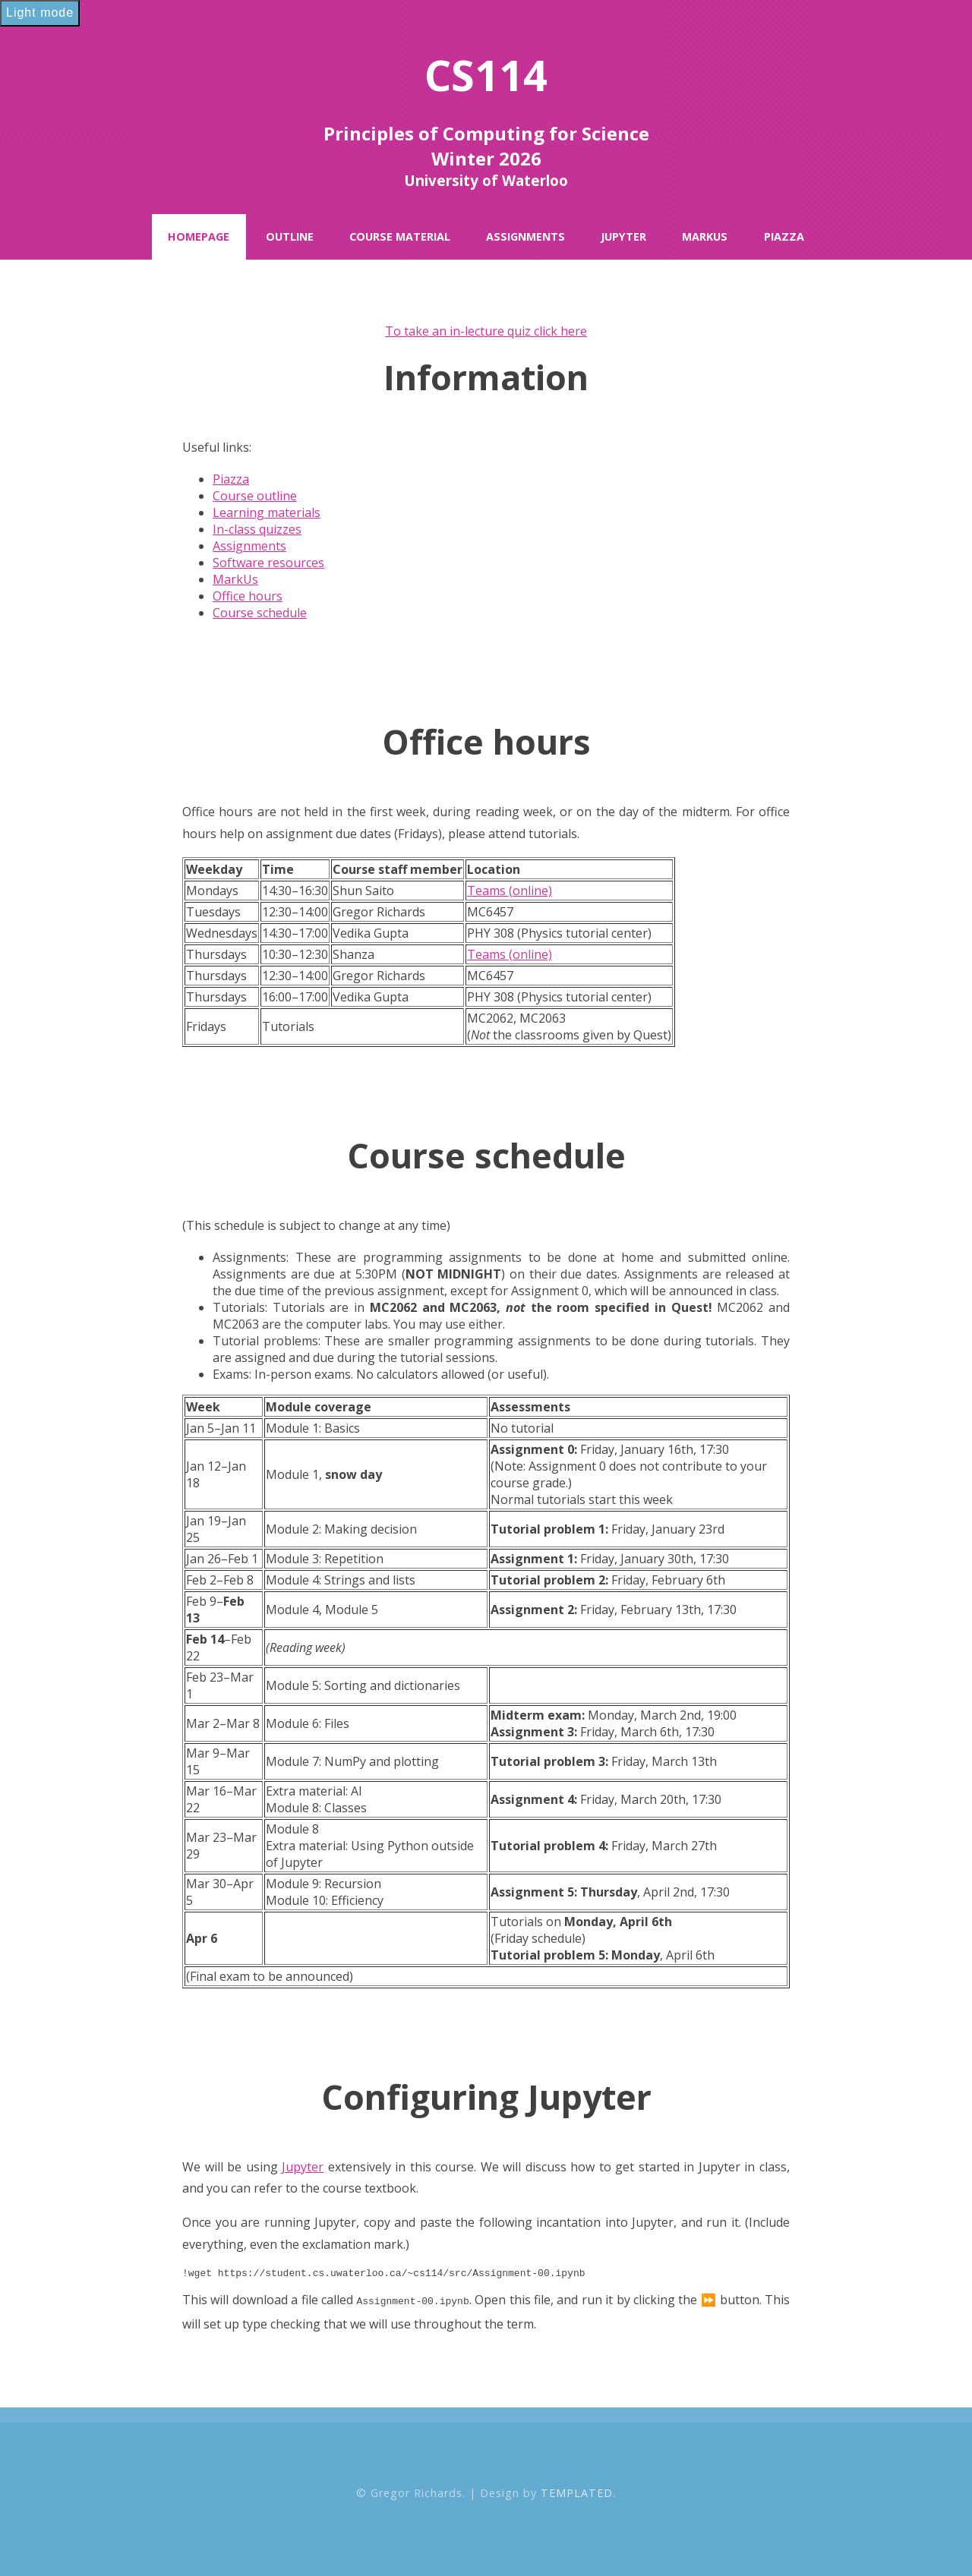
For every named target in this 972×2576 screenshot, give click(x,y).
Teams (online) (509, 890)
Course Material (399, 236)
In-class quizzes (257, 529)
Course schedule (260, 612)
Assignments (525, 236)
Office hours (247, 596)
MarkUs (704, 236)
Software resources (268, 562)
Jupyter (623, 236)
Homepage (198, 236)
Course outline (255, 495)
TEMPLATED (577, 2493)
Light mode (40, 12)
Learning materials (266, 512)
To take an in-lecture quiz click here (486, 331)
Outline (290, 236)
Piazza (784, 236)
